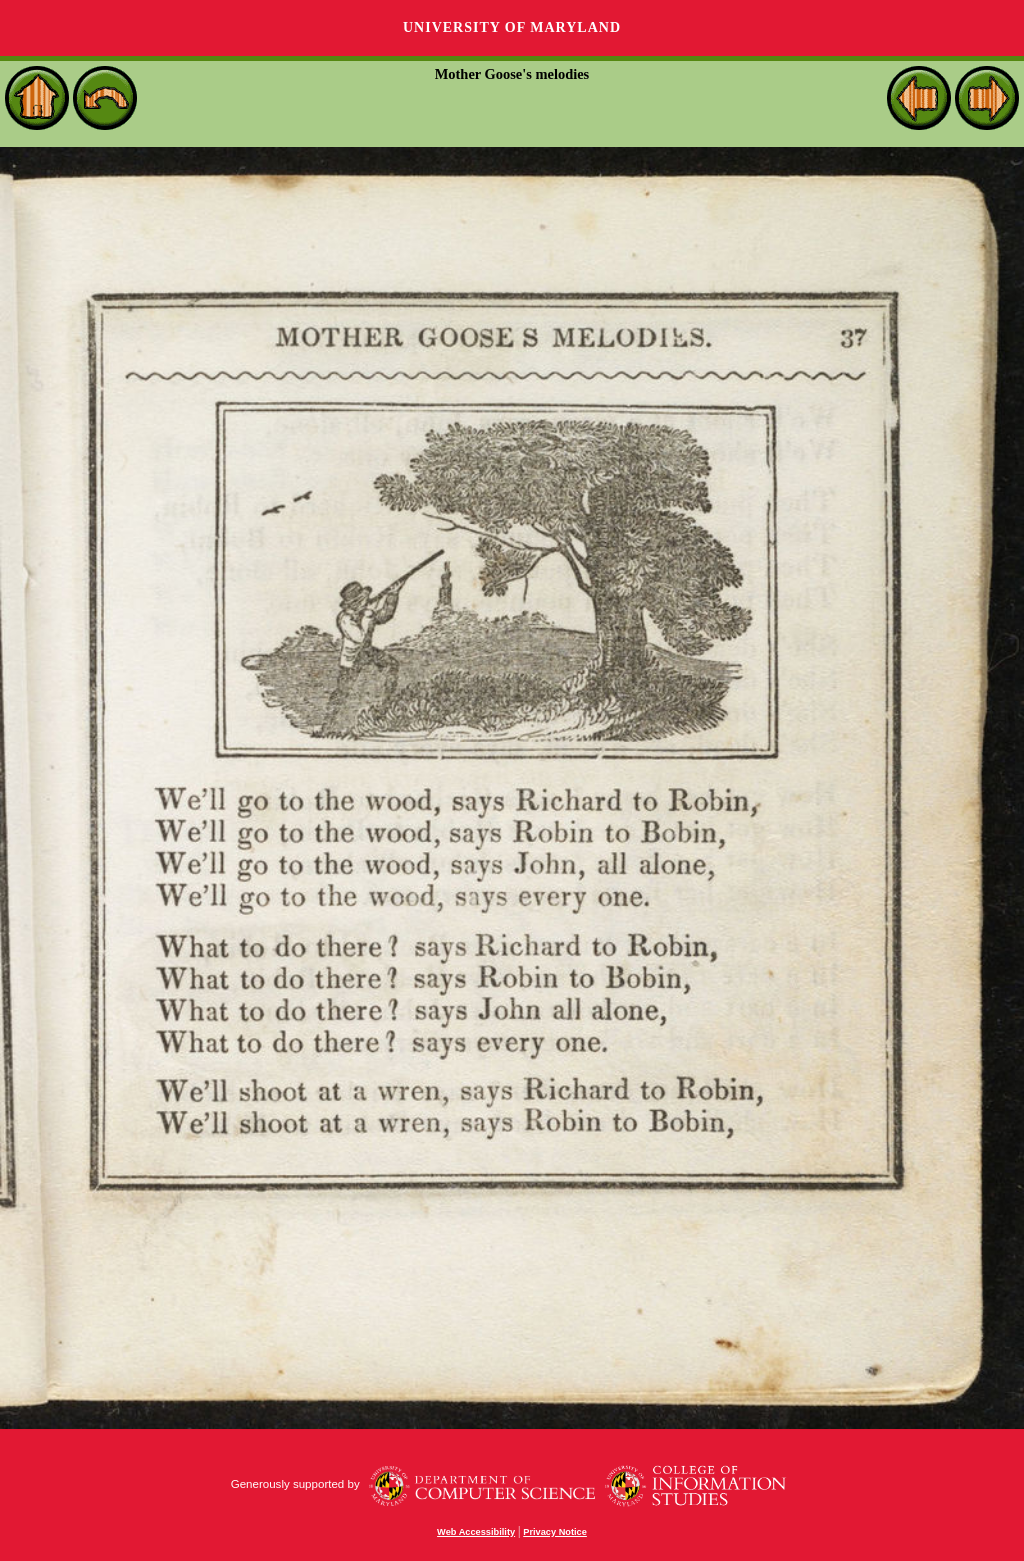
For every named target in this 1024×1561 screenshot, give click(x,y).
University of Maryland (512, 27)
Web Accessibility (476, 1532)
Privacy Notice (555, 1532)
